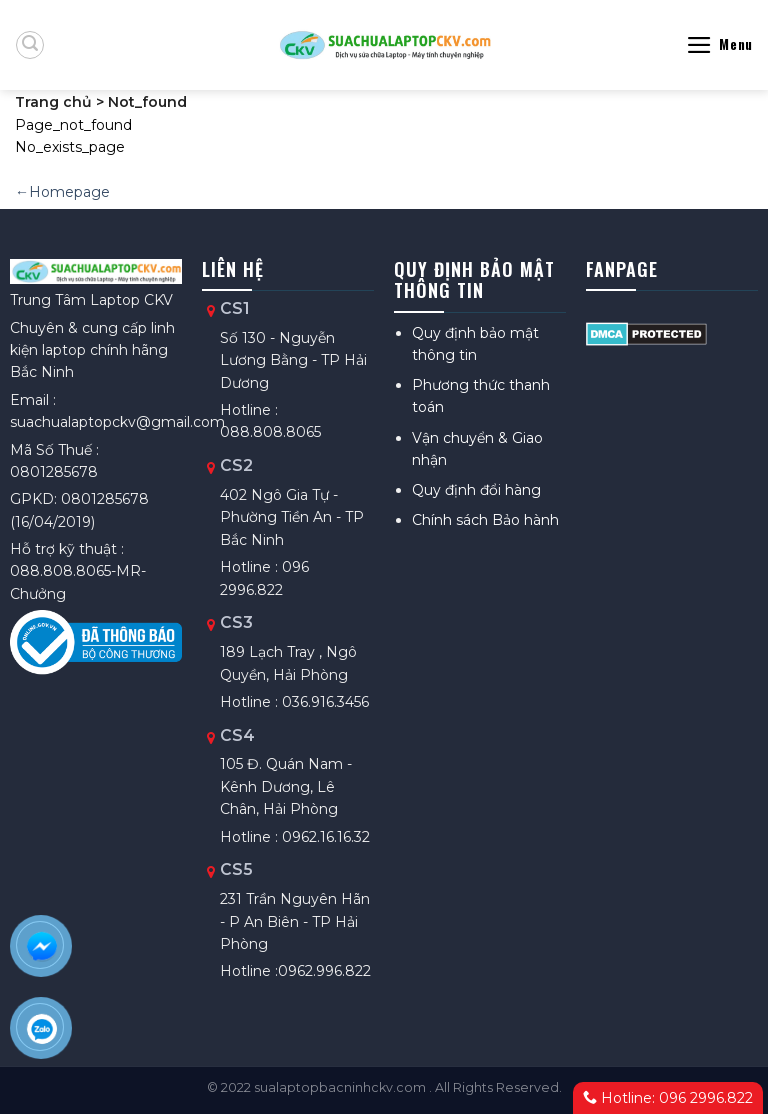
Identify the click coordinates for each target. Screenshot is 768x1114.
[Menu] (719, 45)
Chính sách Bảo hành (485, 520)
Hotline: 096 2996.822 (668, 1098)
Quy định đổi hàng (476, 490)
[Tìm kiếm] (30, 45)
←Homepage (62, 192)
